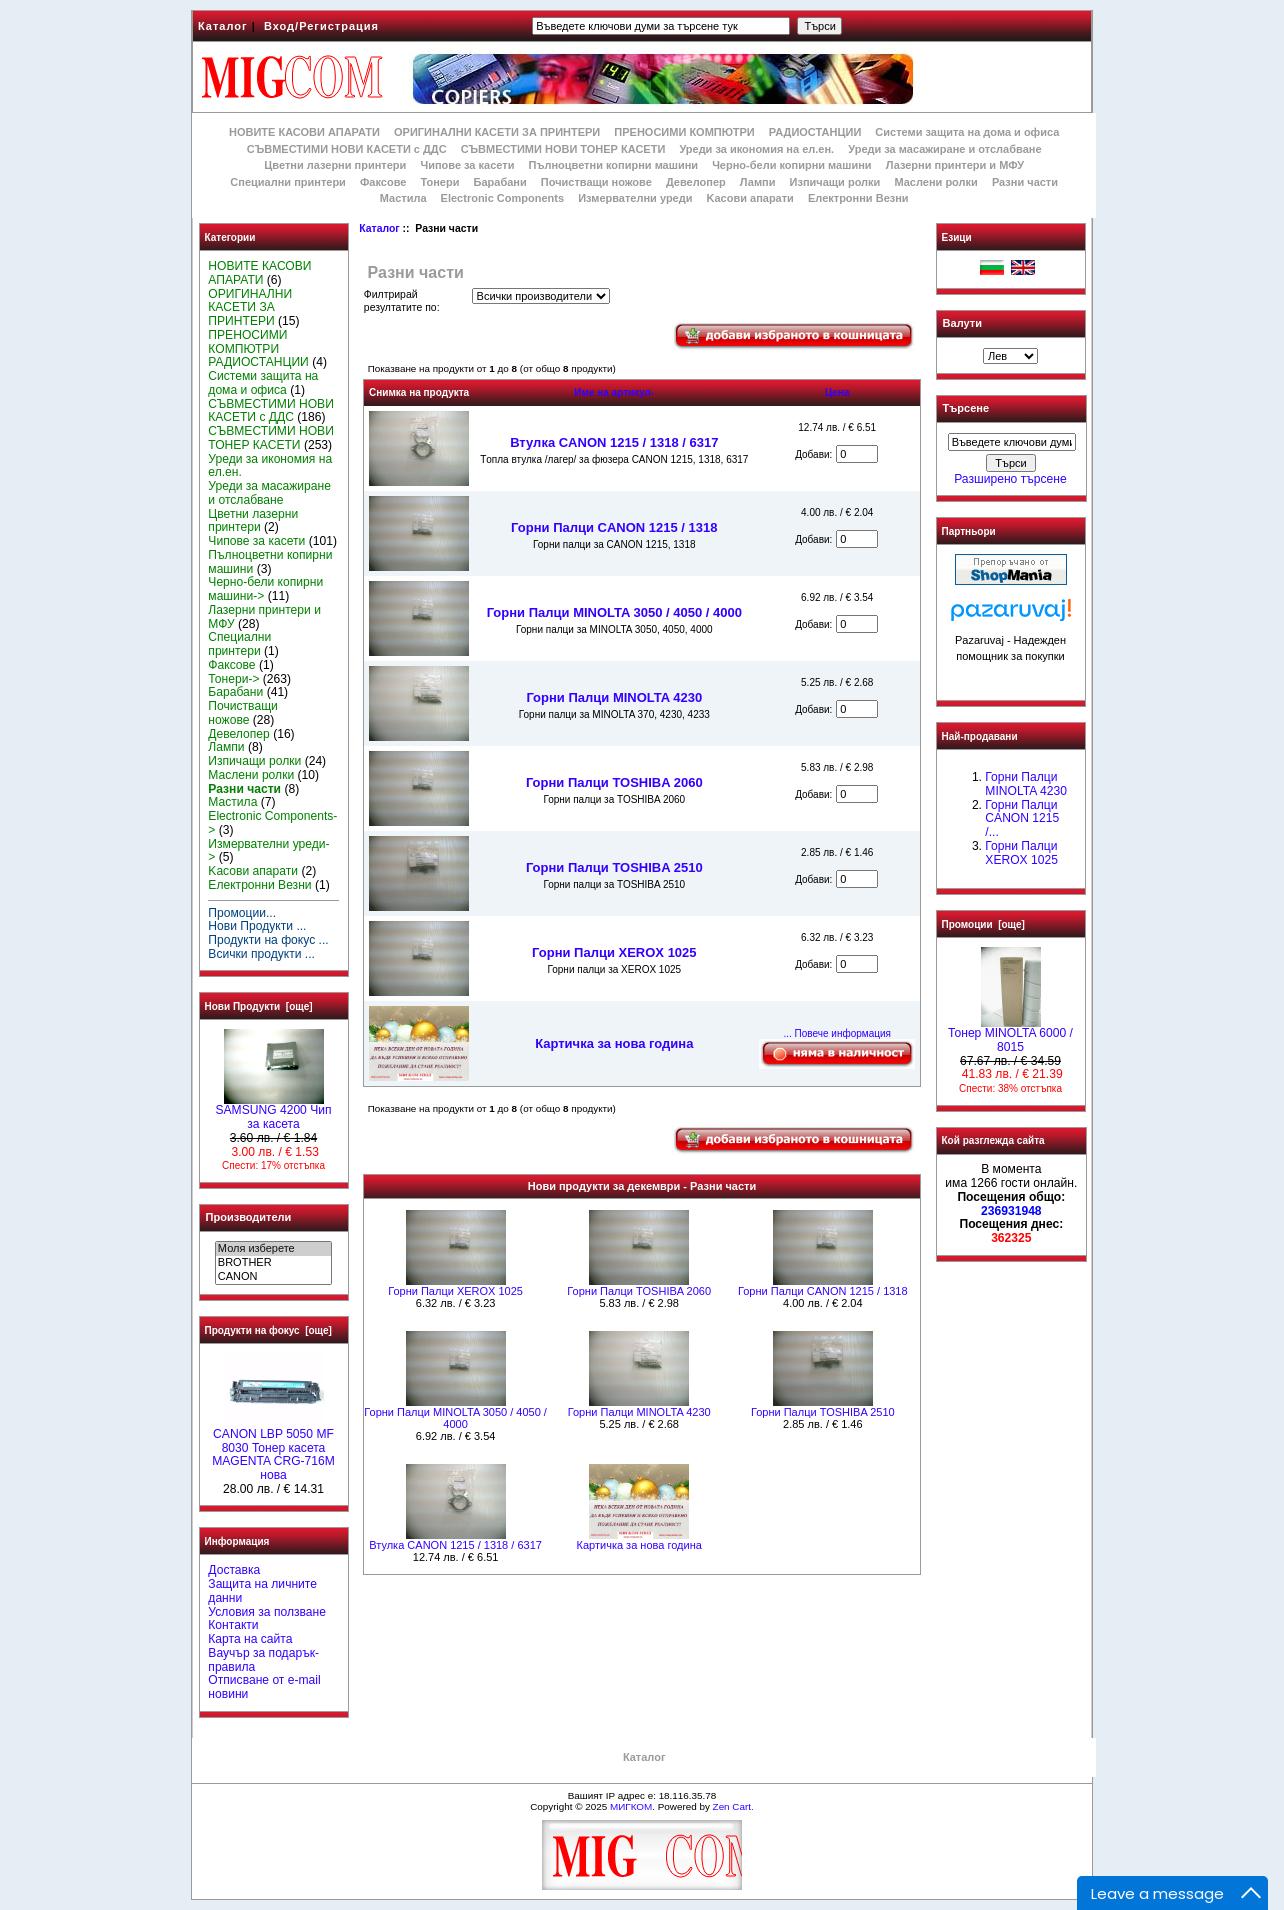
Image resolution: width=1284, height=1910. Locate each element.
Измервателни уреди (635, 198)
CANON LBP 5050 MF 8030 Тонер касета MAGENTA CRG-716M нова (273, 1449)
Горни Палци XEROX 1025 (614, 952)
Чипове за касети (467, 165)
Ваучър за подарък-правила (263, 1660)
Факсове (383, 182)
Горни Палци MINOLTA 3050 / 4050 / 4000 (614, 612)
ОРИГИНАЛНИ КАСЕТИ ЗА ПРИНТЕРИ (497, 132)
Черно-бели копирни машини (791, 165)
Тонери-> (233, 679)
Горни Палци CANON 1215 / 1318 (614, 527)
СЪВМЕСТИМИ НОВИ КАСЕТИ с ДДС (347, 149)
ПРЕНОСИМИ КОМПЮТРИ (684, 132)
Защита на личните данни (262, 1591)
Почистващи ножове (596, 182)
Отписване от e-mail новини (264, 1687)
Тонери (439, 182)
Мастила (403, 198)
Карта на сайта (250, 1639)
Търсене (966, 409)
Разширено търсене (1010, 479)
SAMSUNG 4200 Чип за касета (273, 1112)
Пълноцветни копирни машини (613, 165)
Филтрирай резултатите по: (402, 301)
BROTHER (273, 1263)
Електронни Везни (858, 198)
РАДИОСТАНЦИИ (815, 132)
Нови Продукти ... (257, 926)
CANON (273, 1277)
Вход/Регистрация (321, 26)
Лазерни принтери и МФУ (955, 165)
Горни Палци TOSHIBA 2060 (614, 782)
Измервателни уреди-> (268, 851)
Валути (962, 323)
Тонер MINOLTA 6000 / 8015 (1010, 1035)
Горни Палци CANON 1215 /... (1022, 819)
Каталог (223, 26)
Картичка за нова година (614, 1043)
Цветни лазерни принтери (335, 165)
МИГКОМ (631, 1806)
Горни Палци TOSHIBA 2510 (614, 867)
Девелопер (696, 182)
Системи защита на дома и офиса (967, 132)
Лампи (758, 182)
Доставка (234, 1570)
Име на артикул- (614, 392)
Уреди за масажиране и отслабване (944, 149)
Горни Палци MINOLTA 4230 (614, 697)
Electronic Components (502, 198)
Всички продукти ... (261, 954)
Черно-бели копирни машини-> (265, 589)
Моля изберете (273, 1249)
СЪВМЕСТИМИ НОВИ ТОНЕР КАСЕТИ (563, 149)
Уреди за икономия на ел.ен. (756, 149)
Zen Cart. (733, 1806)
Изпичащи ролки (835, 182)
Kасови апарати (750, 198)
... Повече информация (836, 1033)
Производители (249, 1217)
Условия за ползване (267, 1612)
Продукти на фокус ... (268, 940)
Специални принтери (288, 182)
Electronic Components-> (272, 823)
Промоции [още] (983, 924)
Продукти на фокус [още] (268, 1330)
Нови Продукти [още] (259, 1006)
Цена (837, 392)
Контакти (233, 1625)
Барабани (500, 182)
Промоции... (242, 913)
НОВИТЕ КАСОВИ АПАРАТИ (304, 132)
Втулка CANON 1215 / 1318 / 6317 (614, 442)
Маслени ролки (935, 182)
